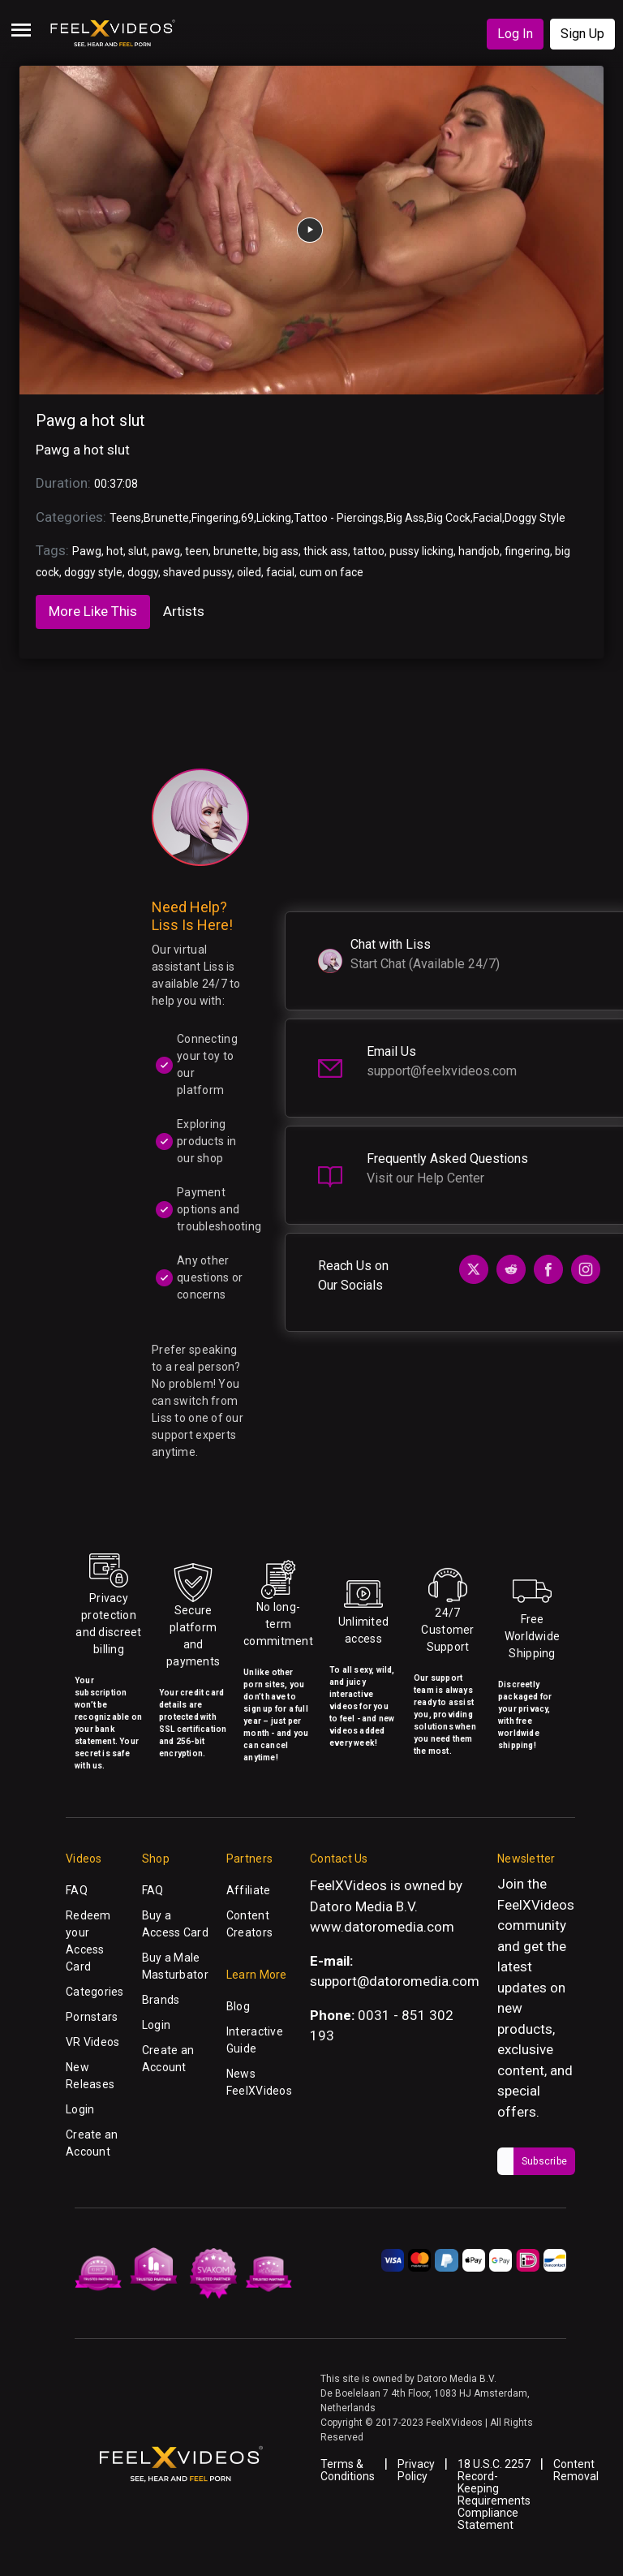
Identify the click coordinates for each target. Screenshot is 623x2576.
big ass (281, 551)
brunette (235, 551)
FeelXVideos (535, 1905)
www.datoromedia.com (382, 1927)
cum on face (331, 572)
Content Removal (576, 2470)
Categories (95, 1991)
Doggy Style (535, 517)
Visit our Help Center (425, 1178)
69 (247, 517)
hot (114, 551)
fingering (527, 551)
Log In (515, 33)
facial (280, 572)
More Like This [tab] (93, 611)
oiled (249, 572)
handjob (479, 551)
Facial (487, 517)
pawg (166, 551)
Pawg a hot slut (90, 420)
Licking (273, 517)
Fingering (214, 517)
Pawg (86, 551)
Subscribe (544, 2161)
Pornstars (92, 2016)
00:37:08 (116, 483)
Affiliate (248, 1890)
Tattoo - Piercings (339, 517)
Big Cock (448, 517)
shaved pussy (197, 572)
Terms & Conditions (347, 2470)
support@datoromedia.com (394, 1981)
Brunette (166, 517)
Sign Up (582, 33)
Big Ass (405, 517)
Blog (238, 2006)
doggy (142, 572)
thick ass (325, 551)
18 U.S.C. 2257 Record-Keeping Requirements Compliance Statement (494, 2494)
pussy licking (421, 551)
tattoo (369, 551)
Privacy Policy (416, 2470)
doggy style (93, 572)
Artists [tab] (183, 611)
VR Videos (93, 2041)
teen (196, 551)
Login (80, 2109)
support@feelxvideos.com (442, 1071)
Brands (161, 1999)
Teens (125, 517)
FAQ (77, 1890)
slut (137, 551)
